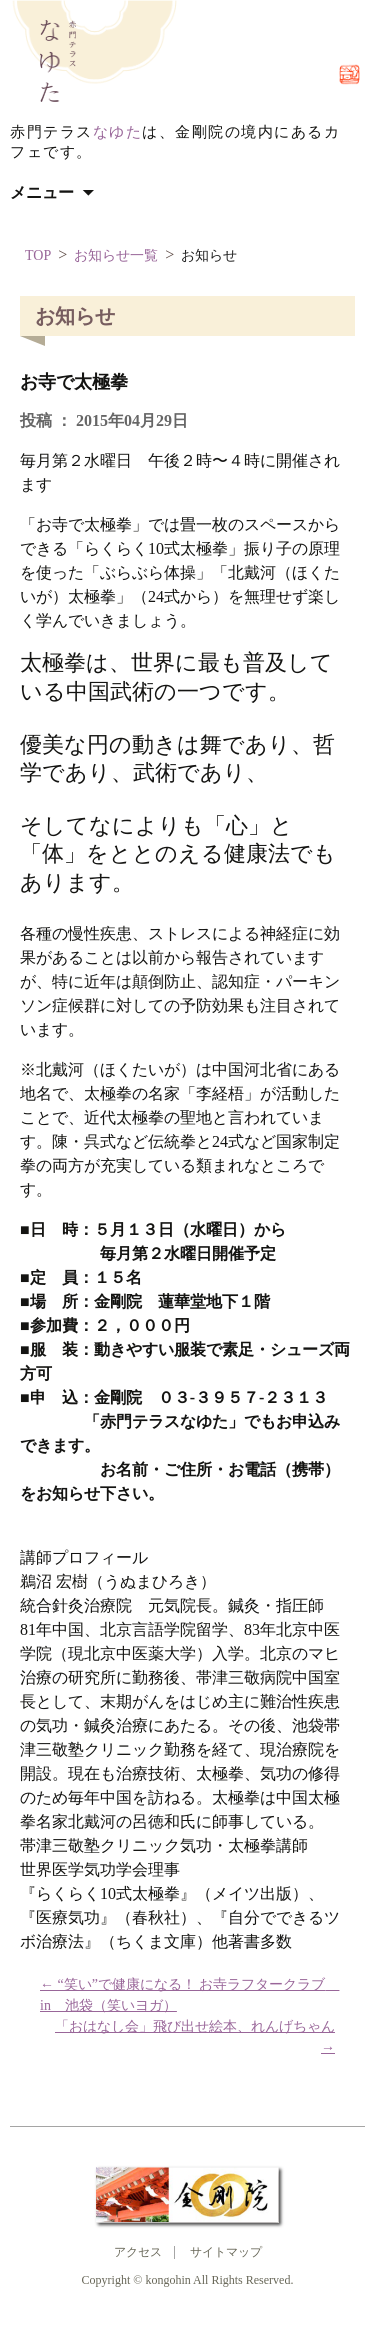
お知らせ (209, 255)
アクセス (138, 2252)
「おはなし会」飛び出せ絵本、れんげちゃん (195, 2037)
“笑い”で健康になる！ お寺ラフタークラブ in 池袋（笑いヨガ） (187, 1995)
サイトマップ (226, 2252)
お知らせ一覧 (116, 255)
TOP (38, 255)
